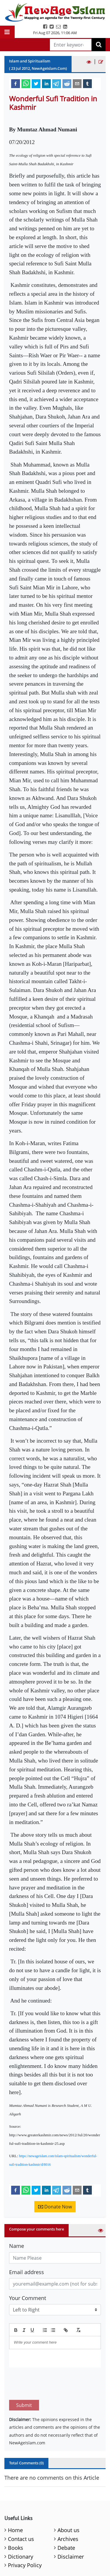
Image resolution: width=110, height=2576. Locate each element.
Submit (24, 2377)
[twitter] (36, 83)
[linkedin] (46, 83)
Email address (26, 2272)
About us (68, 2502)
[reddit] (66, 83)
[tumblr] (87, 83)
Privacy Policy (25, 2537)
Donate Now (55, 2206)
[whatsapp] (25, 83)
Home (15, 2502)
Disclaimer (70, 2528)
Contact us (21, 2511)
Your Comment (27, 2297)
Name (16, 2245)
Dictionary (20, 2528)
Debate (66, 2520)
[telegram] (56, 83)
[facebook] (15, 83)
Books (15, 2520)
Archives (67, 2511)
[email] (77, 83)
